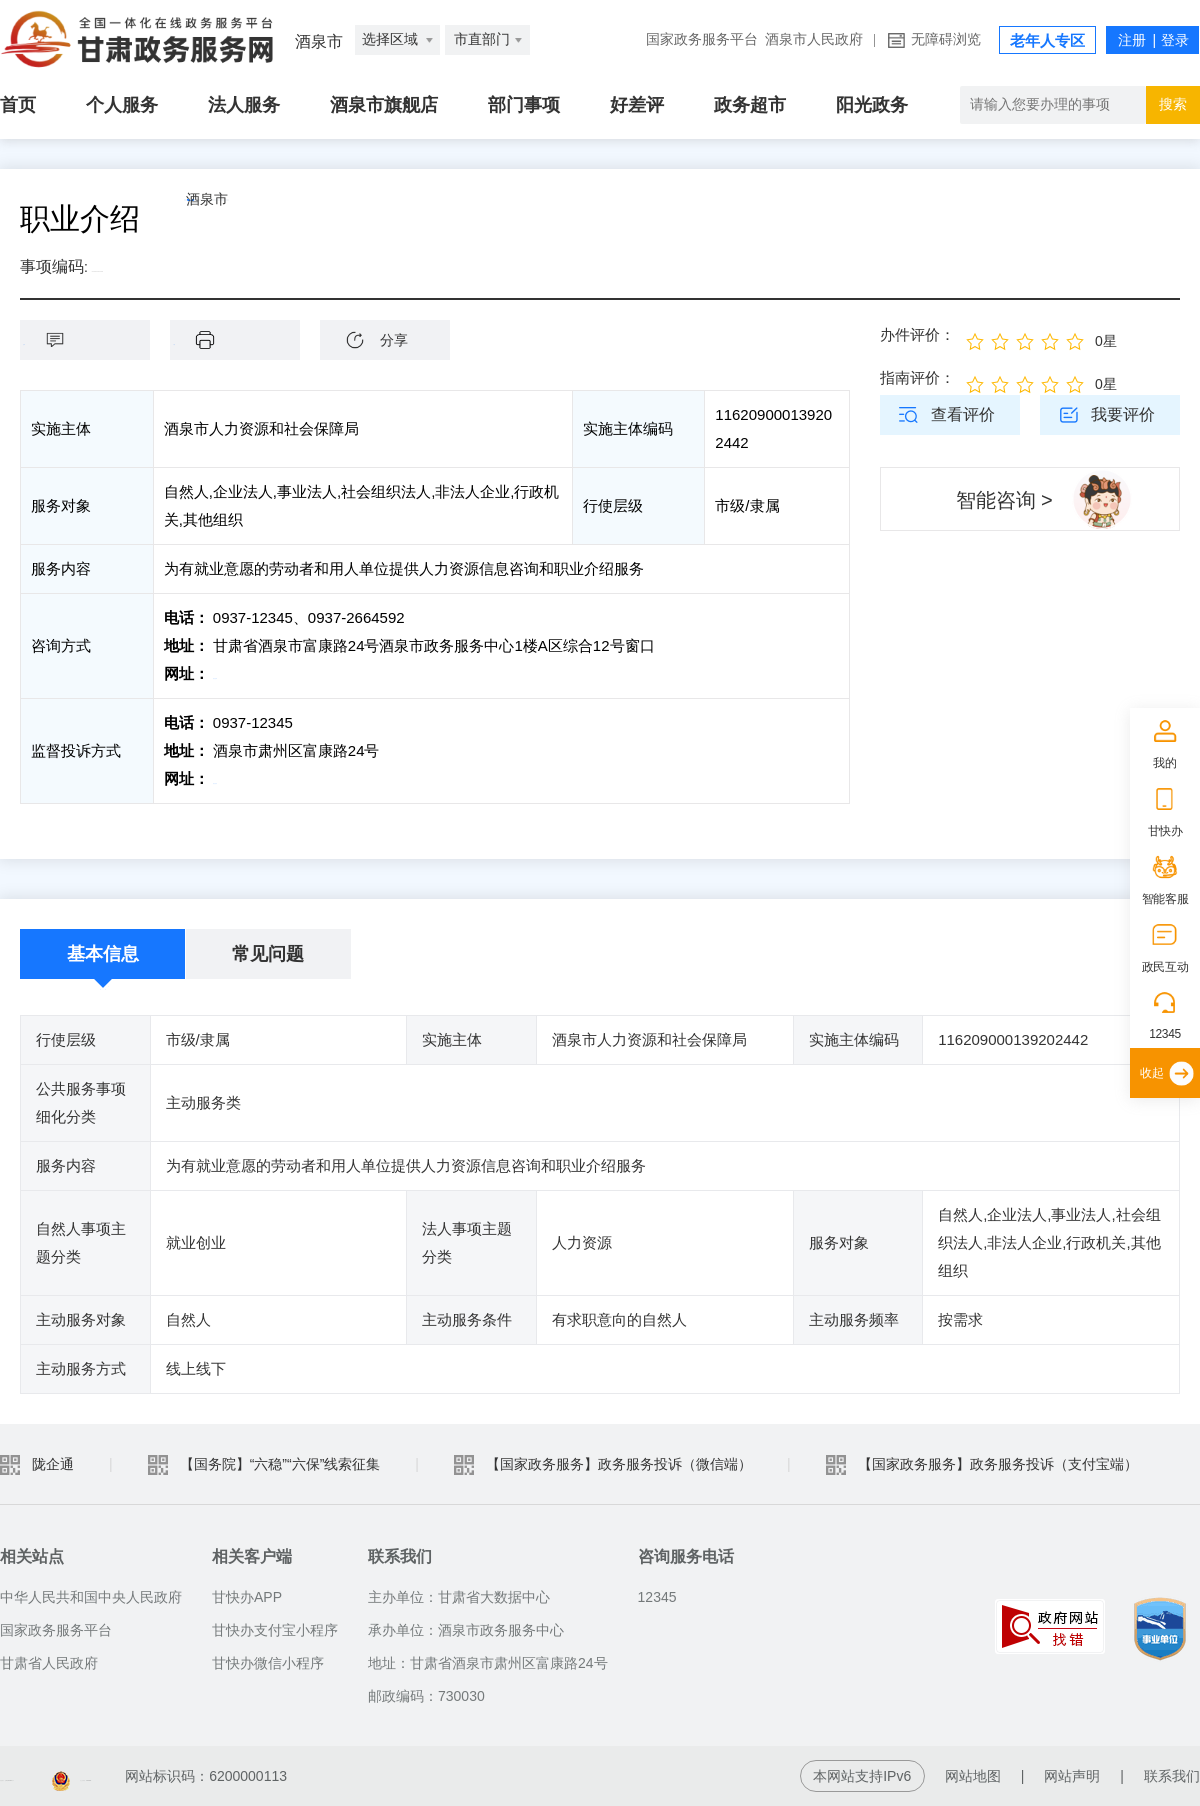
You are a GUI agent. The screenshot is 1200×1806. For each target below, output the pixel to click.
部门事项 (524, 105)
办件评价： (917, 334)
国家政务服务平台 (702, 39)
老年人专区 (1047, 41)
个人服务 (122, 105)
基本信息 (103, 954)
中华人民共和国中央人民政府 (91, 1597)
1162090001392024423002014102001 (215, 266)
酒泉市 (255, 219)
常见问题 (268, 954)
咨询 (95, 339)
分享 (394, 340)
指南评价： (917, 377)
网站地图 (973, 1776)
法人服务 (244, 105)
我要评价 (1123, 414)
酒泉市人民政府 (814, 39)
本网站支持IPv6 (862, 1776)
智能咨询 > (1004, 500)
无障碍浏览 (946, 39)
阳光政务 (872, 105)
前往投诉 (243, 778)
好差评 (637, 105)
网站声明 (1072, 1776)
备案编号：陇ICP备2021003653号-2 (113, 1776)
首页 (18, 105)
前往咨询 (243, 673)
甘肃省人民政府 (49, 1663)
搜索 (1173, 104)
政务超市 (750, 105)
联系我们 (1172, 1776)
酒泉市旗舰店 (384, 105)
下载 (245, 339)
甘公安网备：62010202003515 (375, 1776)
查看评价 (963, 414)
